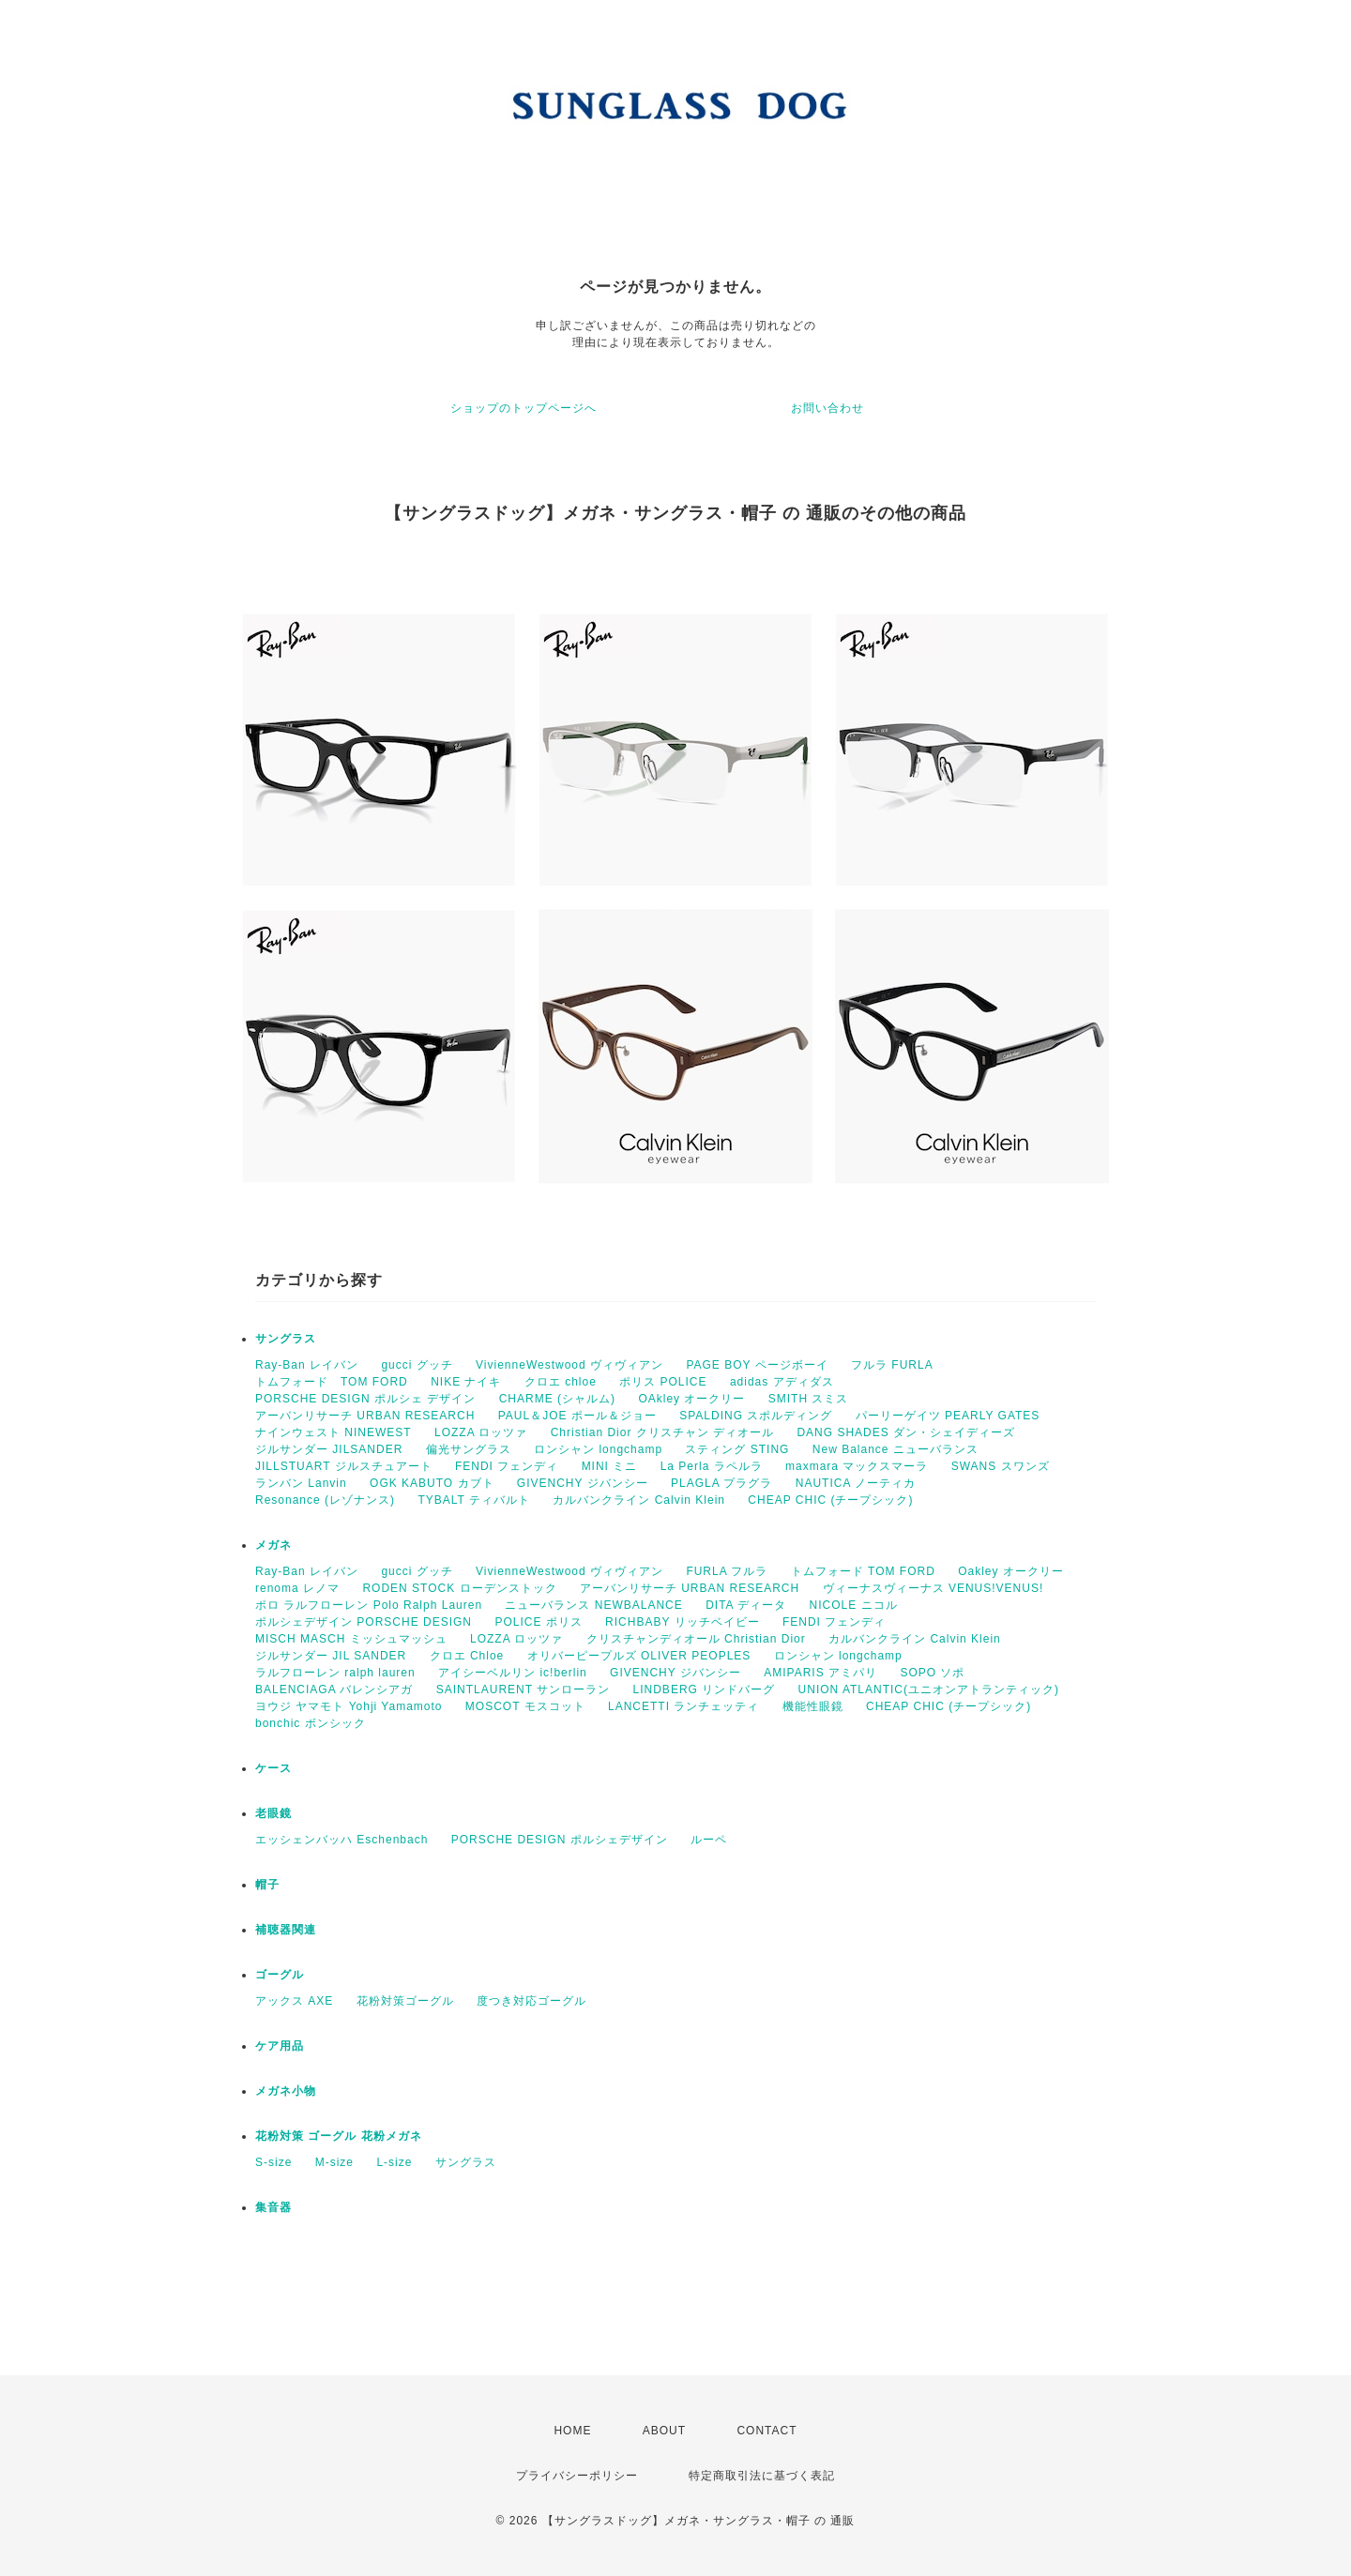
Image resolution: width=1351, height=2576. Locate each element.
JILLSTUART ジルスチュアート (344, 1466)
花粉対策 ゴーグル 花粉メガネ (338, 2136)
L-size (394, 2162)
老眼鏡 (273, 1813)
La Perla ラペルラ (711, 1466)
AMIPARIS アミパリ (820, 1672)
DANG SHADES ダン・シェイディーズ (906, 1432)
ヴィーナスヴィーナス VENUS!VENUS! (933, 1588)
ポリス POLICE (662, 1381)
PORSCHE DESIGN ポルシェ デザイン (365, 1398)
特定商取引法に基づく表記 (762, 2475)
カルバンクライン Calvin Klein (639, 1500)
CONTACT (766, 2430)
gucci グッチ (416, 1364)
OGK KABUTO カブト (431, 1483)
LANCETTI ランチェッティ (683, 1706)
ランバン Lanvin (301, 1483)
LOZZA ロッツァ (480, 1432)
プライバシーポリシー (577, 2475)
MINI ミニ (610, 1466)
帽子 (267, 1884)
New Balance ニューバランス (895, 1449)
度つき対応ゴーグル (531, 2001)
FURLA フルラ (726, 1571)
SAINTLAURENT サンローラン (523, 1689)
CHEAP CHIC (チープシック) (830, 1500)
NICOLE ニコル (854, 1605)
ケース (273, 1768)
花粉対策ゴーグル (405, 2001)
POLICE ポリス (538, 1622)
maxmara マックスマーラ (856, 1466)
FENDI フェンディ (506, 1466)
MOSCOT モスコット (525, 1706)
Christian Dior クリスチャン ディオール (662, 1432)
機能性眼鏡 (812, 1706)
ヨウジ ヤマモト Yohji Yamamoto (349, 1706)
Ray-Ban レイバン (306, 1364)
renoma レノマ (297, 1588)
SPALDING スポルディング (755, 1415)
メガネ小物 (285, 2091)
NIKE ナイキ (466, 1381)
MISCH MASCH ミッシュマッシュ (351, 1638)
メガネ (273, 1545)
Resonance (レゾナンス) (325, 1500)
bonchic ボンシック (310, 1723)
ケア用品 (279, 2046)
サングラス (285, 1338)
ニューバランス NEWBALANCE (593, 1605)
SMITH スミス (808, 1398)
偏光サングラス (468, 1449)
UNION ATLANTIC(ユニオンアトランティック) (928, 1689)
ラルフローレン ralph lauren (335, 1672)
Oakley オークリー (1011, 1571)
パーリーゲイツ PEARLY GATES (948, 1415)
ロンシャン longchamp (598, 1449)
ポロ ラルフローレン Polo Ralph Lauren (368, 1605)
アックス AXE (294, 2001)
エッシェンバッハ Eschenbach (341, 1839)
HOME (572, 2430)
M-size (334, 2162)
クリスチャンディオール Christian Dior (696, 1638)
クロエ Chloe (467, 1655)
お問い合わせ (827, 408)
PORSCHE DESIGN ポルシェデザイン (559, 1839)
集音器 (273, 2207)
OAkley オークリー (691, 1398)
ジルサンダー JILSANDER (328, 1449)
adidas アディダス (782, 1381)
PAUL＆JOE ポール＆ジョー (577, 1415)
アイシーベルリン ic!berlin (512, 1672)
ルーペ (709, 1839)
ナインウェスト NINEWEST (333, 1432)
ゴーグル (279, 1974)
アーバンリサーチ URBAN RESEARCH (365, 1415)
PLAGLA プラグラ (721, 1483)
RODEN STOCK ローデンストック (459, 1588)
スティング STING (737, 1449)
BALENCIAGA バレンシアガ (334, 1689)
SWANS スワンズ (1000, 1466)
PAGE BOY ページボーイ (756, 1364)
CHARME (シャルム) (557, 1398)
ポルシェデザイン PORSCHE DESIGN (363, 1622)
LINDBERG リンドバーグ (704, 1689)
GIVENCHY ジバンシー (582, 1483)
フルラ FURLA (892, 1364)
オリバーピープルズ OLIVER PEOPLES (639, 1655)
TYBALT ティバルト (473, 1500)
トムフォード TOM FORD (331, 1381)
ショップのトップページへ (523, 408)
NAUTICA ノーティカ (856, 1483)
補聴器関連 (285, 1929)
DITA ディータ (746, 1605)
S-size (273, 2162)
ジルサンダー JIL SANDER (330, 1655)
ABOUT (664, 2430)
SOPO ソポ (932, 1672)
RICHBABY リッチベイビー (682, 1622)
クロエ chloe (560, 1381)
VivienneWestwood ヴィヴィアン (569, 1364)
